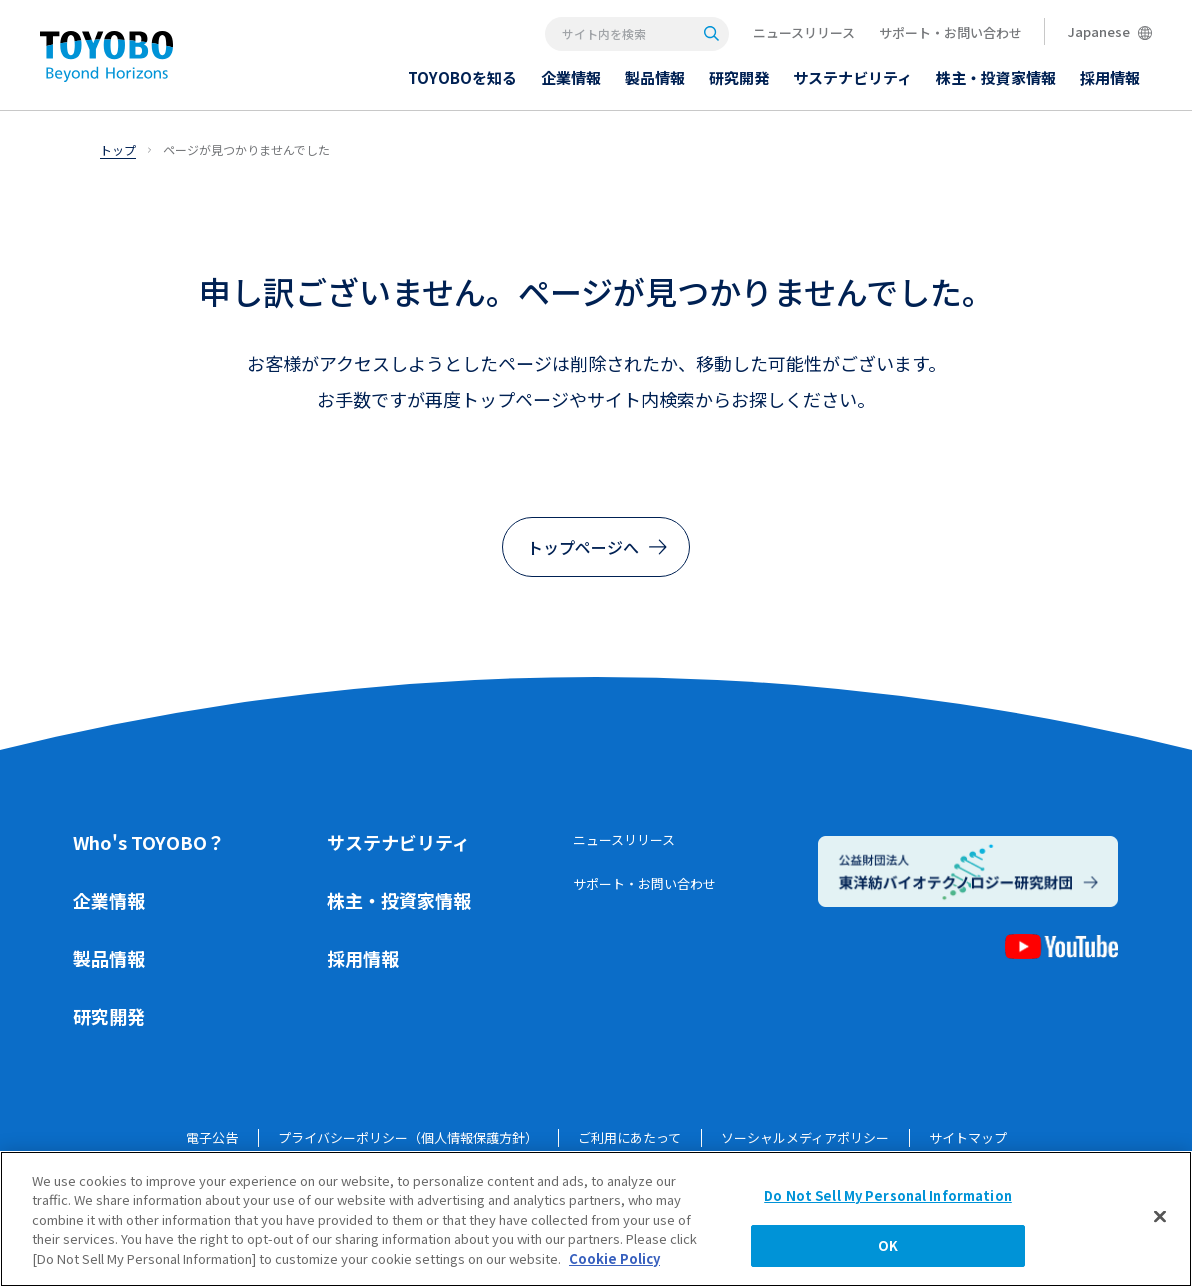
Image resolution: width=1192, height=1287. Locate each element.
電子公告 (212, 1137)
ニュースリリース (804, 32)
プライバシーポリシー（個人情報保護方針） (408, 1137)
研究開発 (109, 1016)
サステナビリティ (398, 842)
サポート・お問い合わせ (950, 32)
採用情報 (363, 958)
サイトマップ (968, 1137)
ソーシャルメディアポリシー (805, 1137)
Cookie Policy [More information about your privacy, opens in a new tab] (614, 1258)
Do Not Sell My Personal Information (888, 1195)
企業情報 (109, 900)
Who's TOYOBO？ (149, 842)
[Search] (711, 33)
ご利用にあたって (629, 1137)
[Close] (1160, 1216)
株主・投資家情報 (399, 900)
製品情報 (109, 958)
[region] (596, 1219)
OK (888, 1245)
